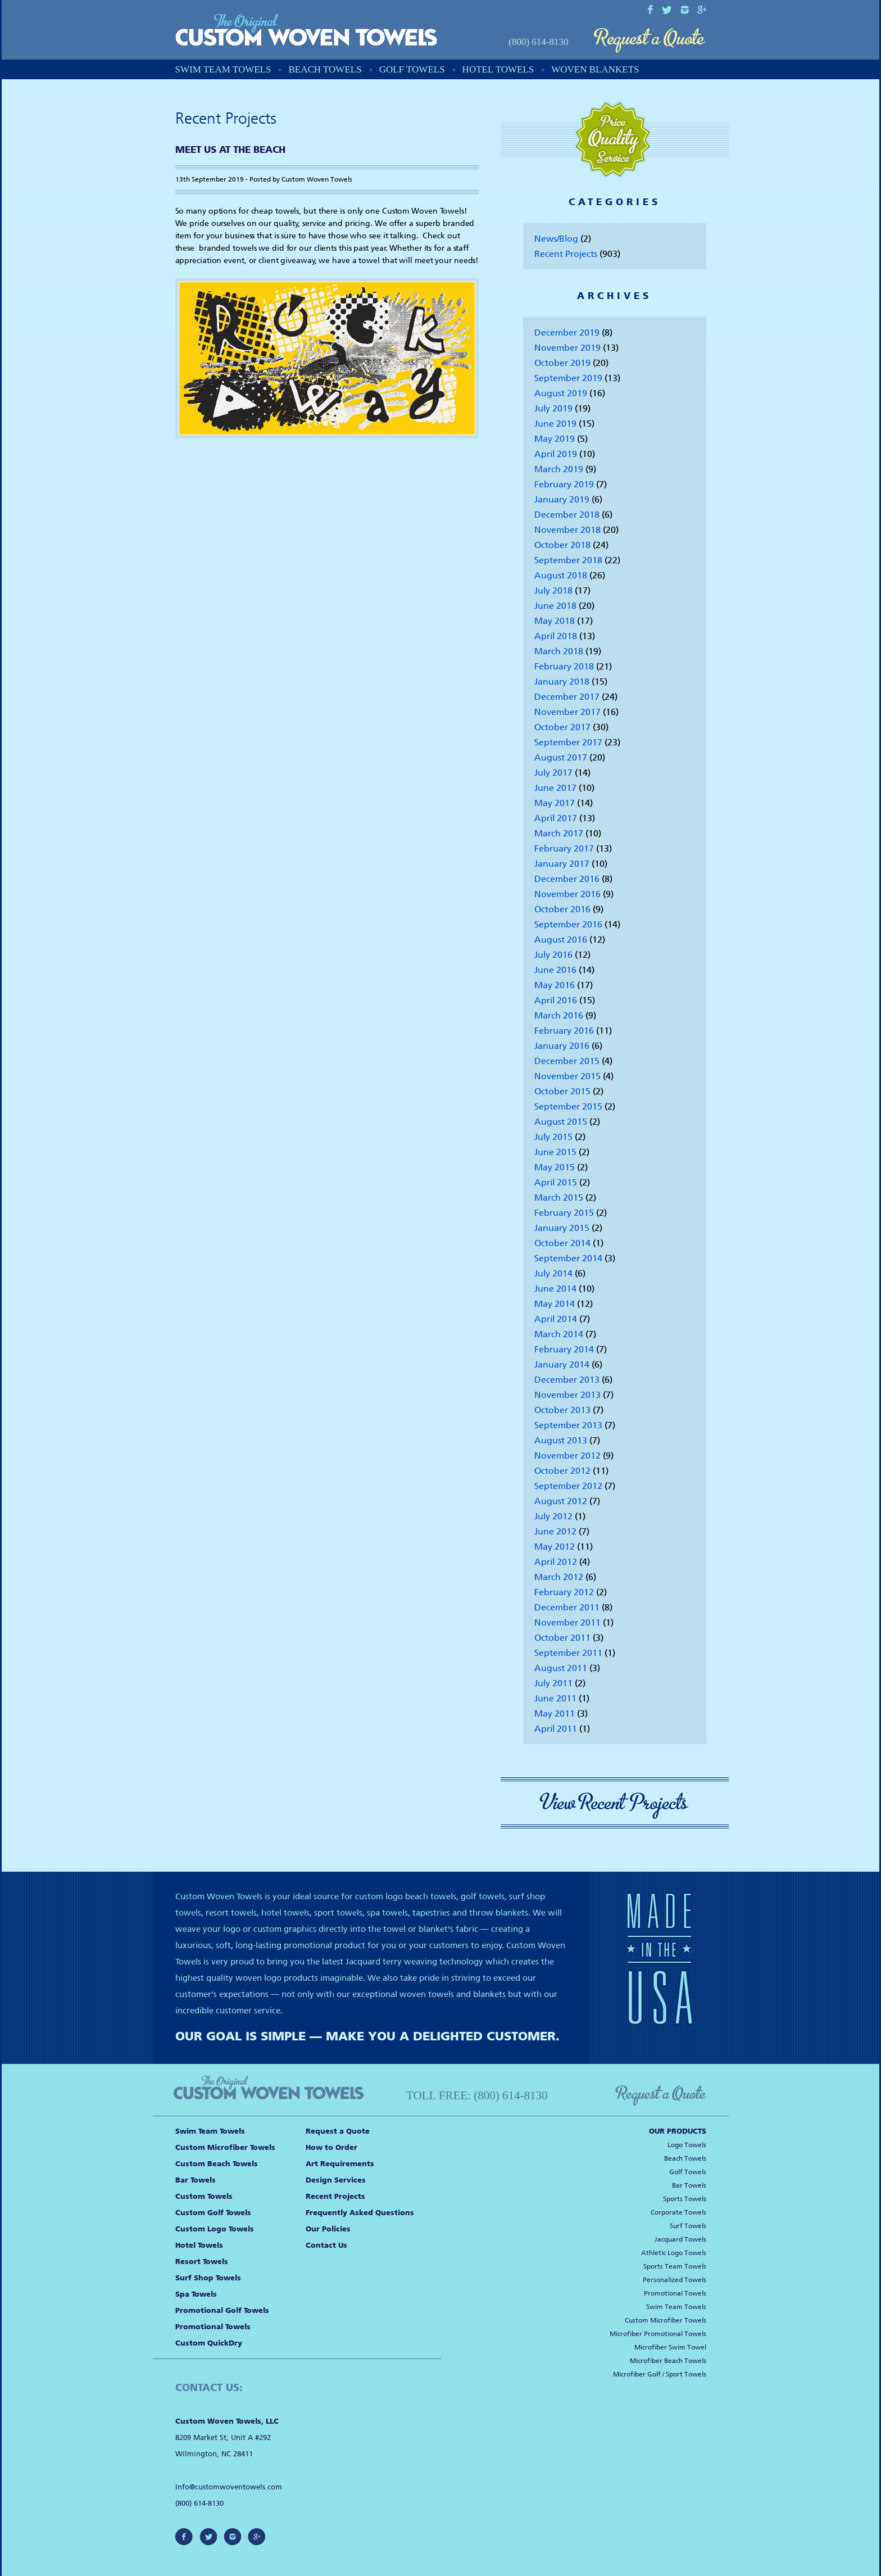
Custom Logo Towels (214, 2229)
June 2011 (555, 1698)
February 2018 (564, 666)
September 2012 (568, 1486)
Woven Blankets (595, 69)
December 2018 (567, 514)
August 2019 (560, 393)
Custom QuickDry (208, 2343)
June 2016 (555, 970)
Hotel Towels (498, 69)
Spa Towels (196, 2294)
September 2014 (568, 1258)
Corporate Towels (678, 2212)
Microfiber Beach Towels (668, 2361)
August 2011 (560, 1668)
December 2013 (567, 1379)
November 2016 (567, 894)
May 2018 (554, 620)
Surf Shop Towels (208, 2278)
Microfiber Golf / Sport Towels (659, 2374)
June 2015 (555, 1152)
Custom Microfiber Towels (225, 2147)
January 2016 (561, 1045)
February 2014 (564, 1349)
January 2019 (561, 499)
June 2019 (555, 423)
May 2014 (554, 1303)
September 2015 (568, 1106)
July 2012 (553, 1516)
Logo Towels (686, 2145)
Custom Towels (204, 2196)
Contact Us (326, 2245)
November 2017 (567, 712)
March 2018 (558, 651)
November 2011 (567, 1622)
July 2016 (553, 954)
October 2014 (562, 1243)
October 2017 (562, 727)
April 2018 (555, 636)
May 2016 (554, 985)
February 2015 (564, 1212)
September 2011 (568, 1652)
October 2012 (562, 1470)
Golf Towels (412, 69)
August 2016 (560, 939)
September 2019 (568, 378)
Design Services (336, 2180)
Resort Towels (201, 2261)
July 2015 (553, 1136)
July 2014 (553, 1273)
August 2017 (560, 757)
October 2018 (562, 545)
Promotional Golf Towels (222, 2310)
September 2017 (568, 742)
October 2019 (562, 362)
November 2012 (567, 1455)
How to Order (331, 2147)
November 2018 (567, 529)
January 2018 (561, 681)
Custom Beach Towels (216, 2164)
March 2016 (558, 1015)
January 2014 (561, 1364)
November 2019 (567, 347)
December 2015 (567, 1061)
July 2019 (553, 408)
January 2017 (561, 863)
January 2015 (561, 1228)
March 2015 (558, 1197)
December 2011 (567, 1607)
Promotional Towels (213, 2327)
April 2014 (555, 1319)
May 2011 (554, 1713)
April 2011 (555, 1728)
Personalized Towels (674, 2280)
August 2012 (560, 1501)
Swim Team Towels (223, 69)
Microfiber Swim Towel (670, 2347)
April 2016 (555, 1000)
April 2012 (555, 1561)
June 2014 (555, 1288)
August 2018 (560, 575)
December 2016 (567, 878)
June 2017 (555, 787)
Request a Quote (649, 40)
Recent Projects (565, 253)
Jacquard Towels (680, 2239)
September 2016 (568, 924)
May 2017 (554, 803)
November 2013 (567, 1394)
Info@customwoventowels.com (228, 2487)
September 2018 (568, 560)
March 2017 (558, 833)
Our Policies (328, 2229)
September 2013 (568, 1425)
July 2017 (553, 772)
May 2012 (554, 1546)
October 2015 (562, 1091)
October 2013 (562, 1410)
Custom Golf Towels (213, 2212)
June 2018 (555, 605)
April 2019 (555, 454)
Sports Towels (684, 2199)
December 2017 (567, 696)
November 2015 (567, 1076)
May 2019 (554, 438)
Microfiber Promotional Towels (658, 2334)
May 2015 (554, 1167)
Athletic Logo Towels (673, 2253)
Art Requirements (340, 2164)
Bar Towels (195, 2180)
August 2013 (560, 1440)
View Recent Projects (615, 1802)
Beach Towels (324, 69)
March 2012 (558, 1577)
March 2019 (558, 469)
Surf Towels (688, 2226)
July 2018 (553, 590)
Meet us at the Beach (230, 149)
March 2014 (558, 1334)
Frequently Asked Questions (360, 2212)
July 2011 (553, 1683)
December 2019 (567, 332)
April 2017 (555, 818)
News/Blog (556, 238)
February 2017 (564, 848)
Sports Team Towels (674, 2266)
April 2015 (555, 1182)
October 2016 (562, 909)
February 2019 (564, 484)
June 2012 (555, 1531)
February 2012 (564, 1592)
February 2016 (564, 1030)
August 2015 (560, 1121)
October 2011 (562, 1637)
